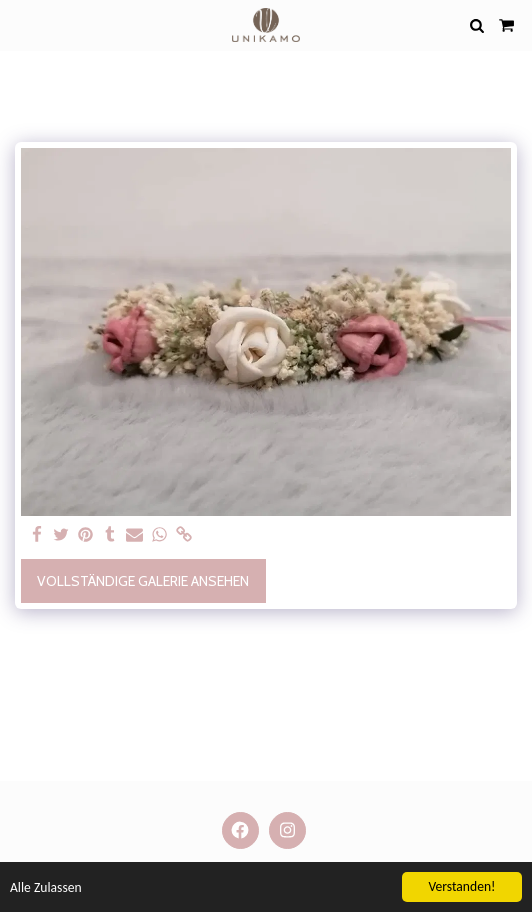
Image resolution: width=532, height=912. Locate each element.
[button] (22, 25)
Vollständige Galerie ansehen (143, 581)
